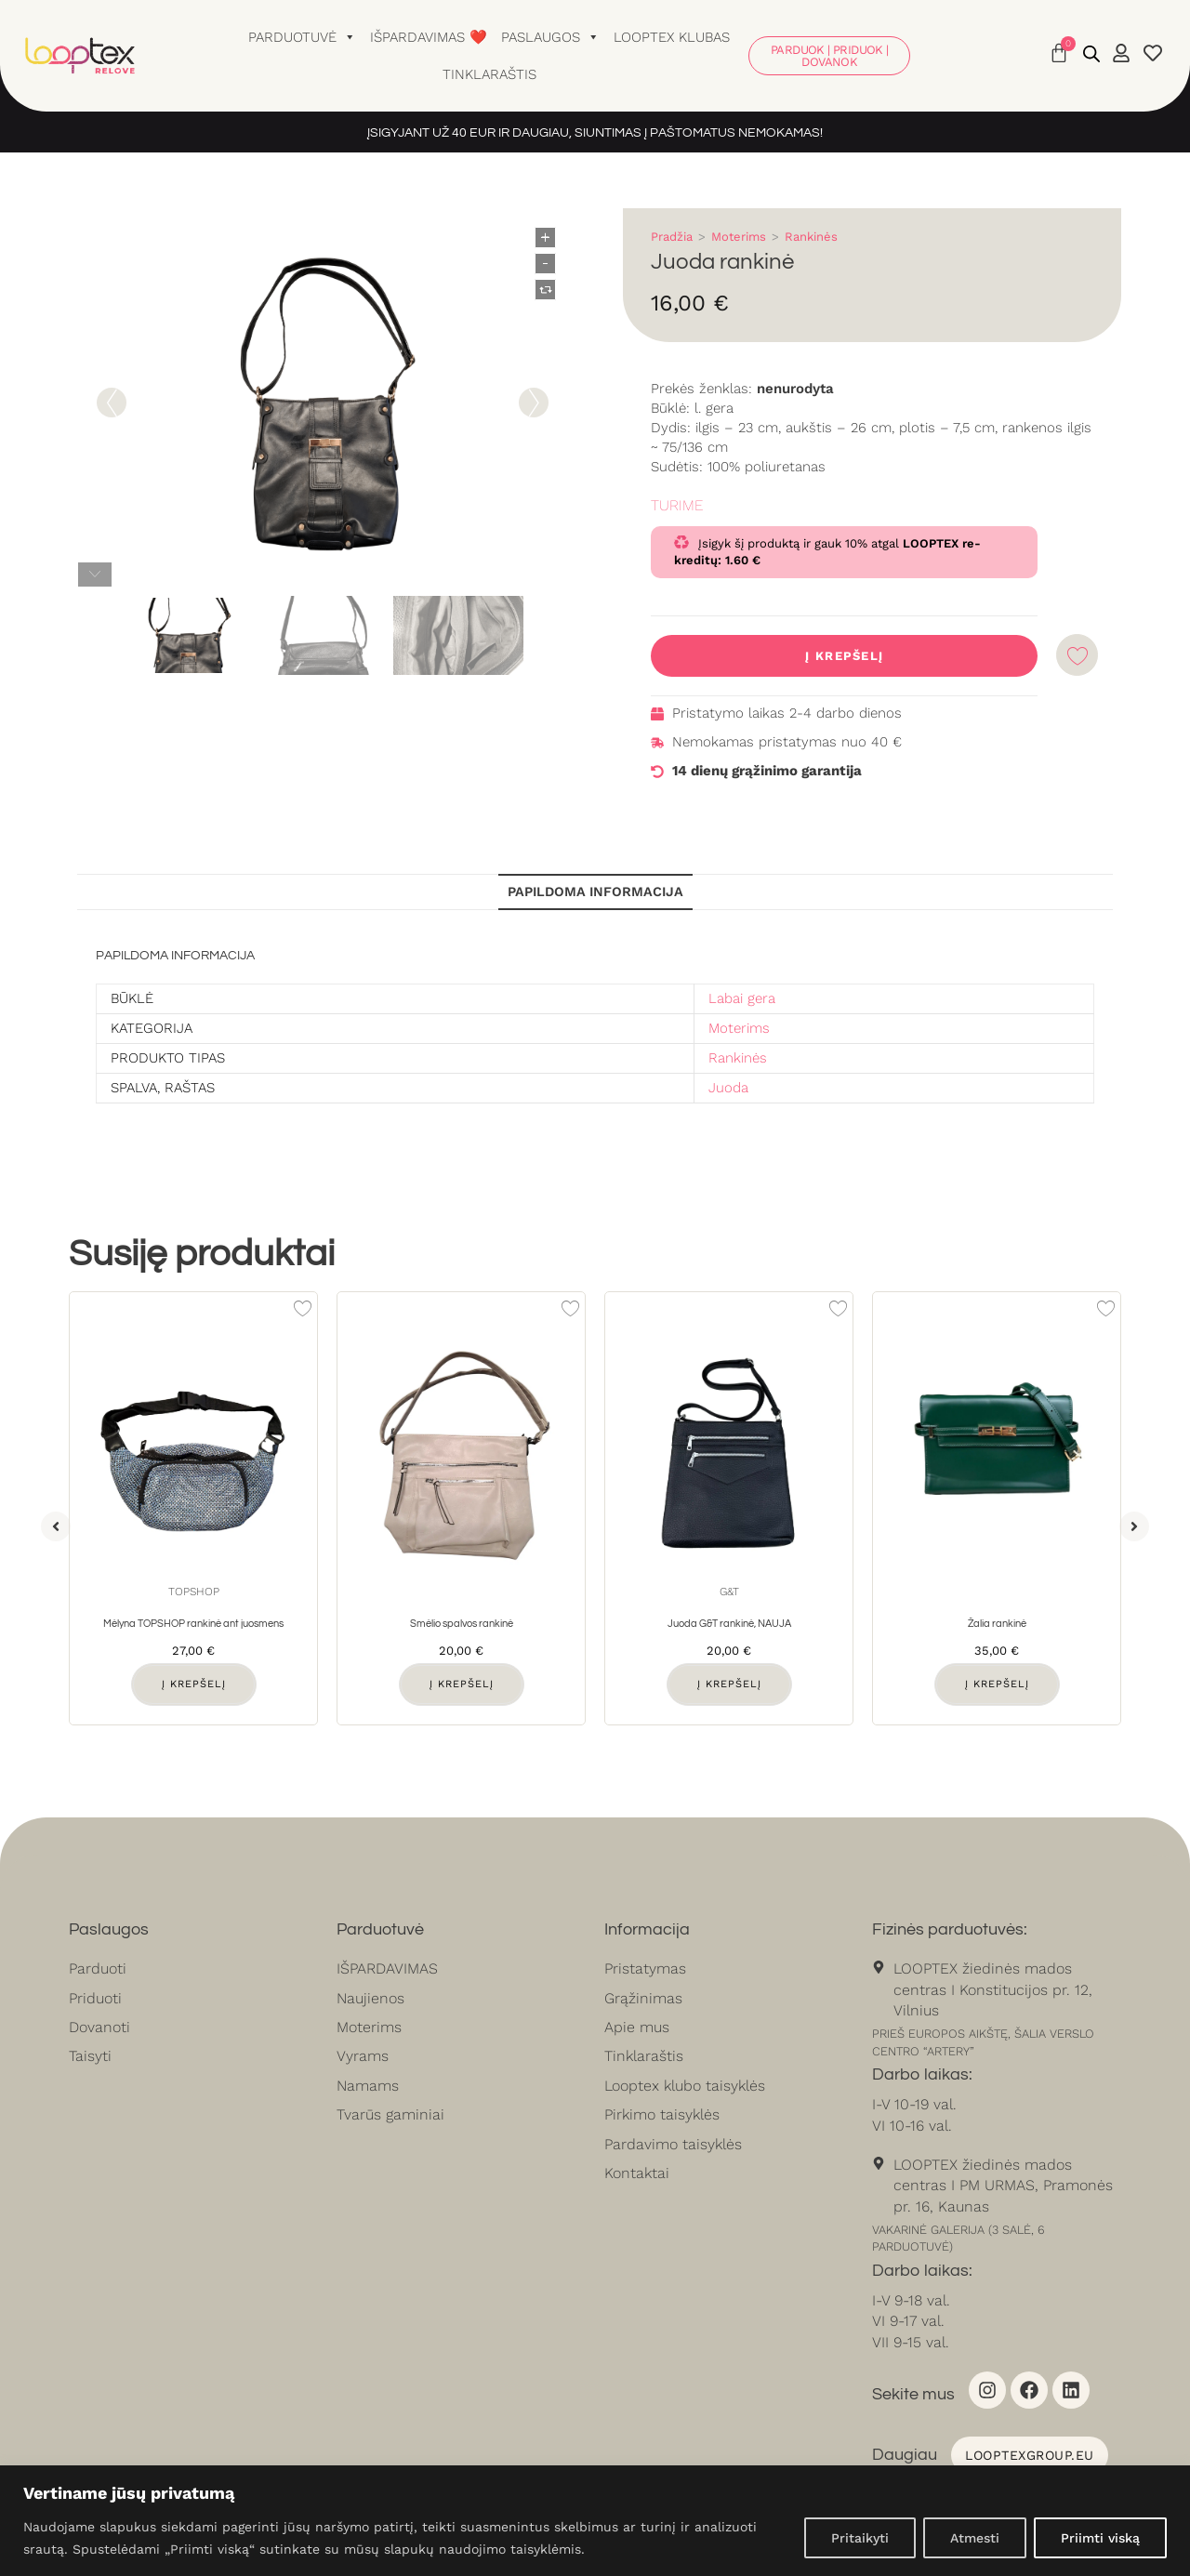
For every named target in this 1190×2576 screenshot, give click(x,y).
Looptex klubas (672, 37)
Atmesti (974, 2537)
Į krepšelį (844, 656)
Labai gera (741, 998)
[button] (56, 1526)
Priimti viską (1100, 2537)
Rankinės (811, 237)
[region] (595, 2520)
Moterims (738, 237)
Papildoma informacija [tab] (595, 891)
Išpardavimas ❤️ (428, 37)
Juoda (728, 1087)
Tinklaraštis (489, 74)
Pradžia (672, 237)
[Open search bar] (1091, 54)
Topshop (193, 1591)
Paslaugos (550, 37)
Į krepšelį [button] (194, 1684)
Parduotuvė (302, 37)
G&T (729, 1591)
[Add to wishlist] (1077, 655)
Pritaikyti (860, 2537)
